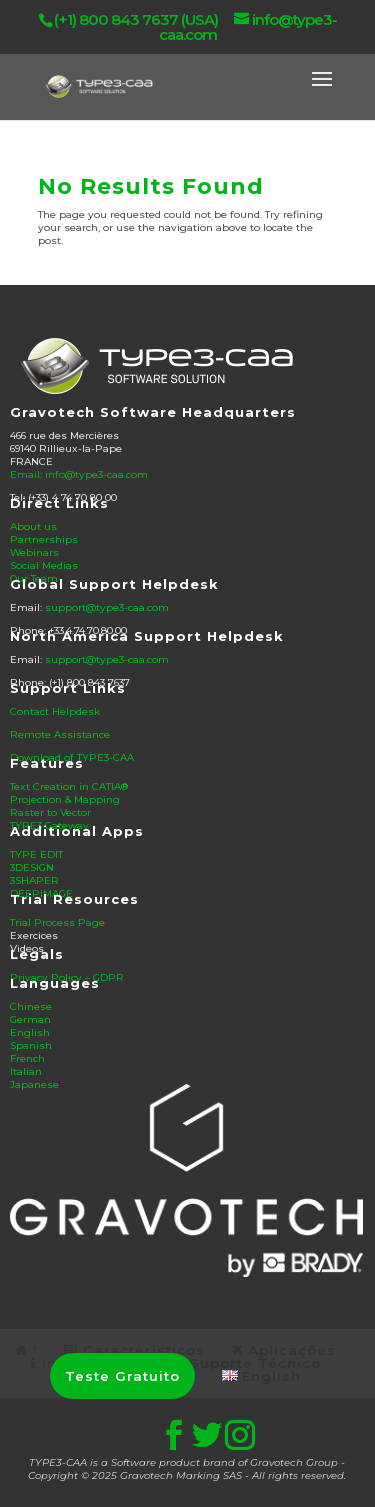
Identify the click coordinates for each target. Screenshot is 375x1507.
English (30, 1032)
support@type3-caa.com (107, 607)
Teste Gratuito (122, 1376)
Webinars (34, 552)
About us (33, 526)
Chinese (31, 1006)
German (30, 1019)
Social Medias (44, 565)
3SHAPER (34, 880)
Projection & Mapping (65, 799)
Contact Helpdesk (55, 711)
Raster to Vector (50, 812)
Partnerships (44, 539)
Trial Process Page (57, 922)
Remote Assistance (60, 734)
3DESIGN (32, 867)
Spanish (31, 1045)
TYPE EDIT (36, 854)
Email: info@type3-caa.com (79, 474)
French (27, 1058)
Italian (26, 1071)
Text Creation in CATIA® (69, 786)
